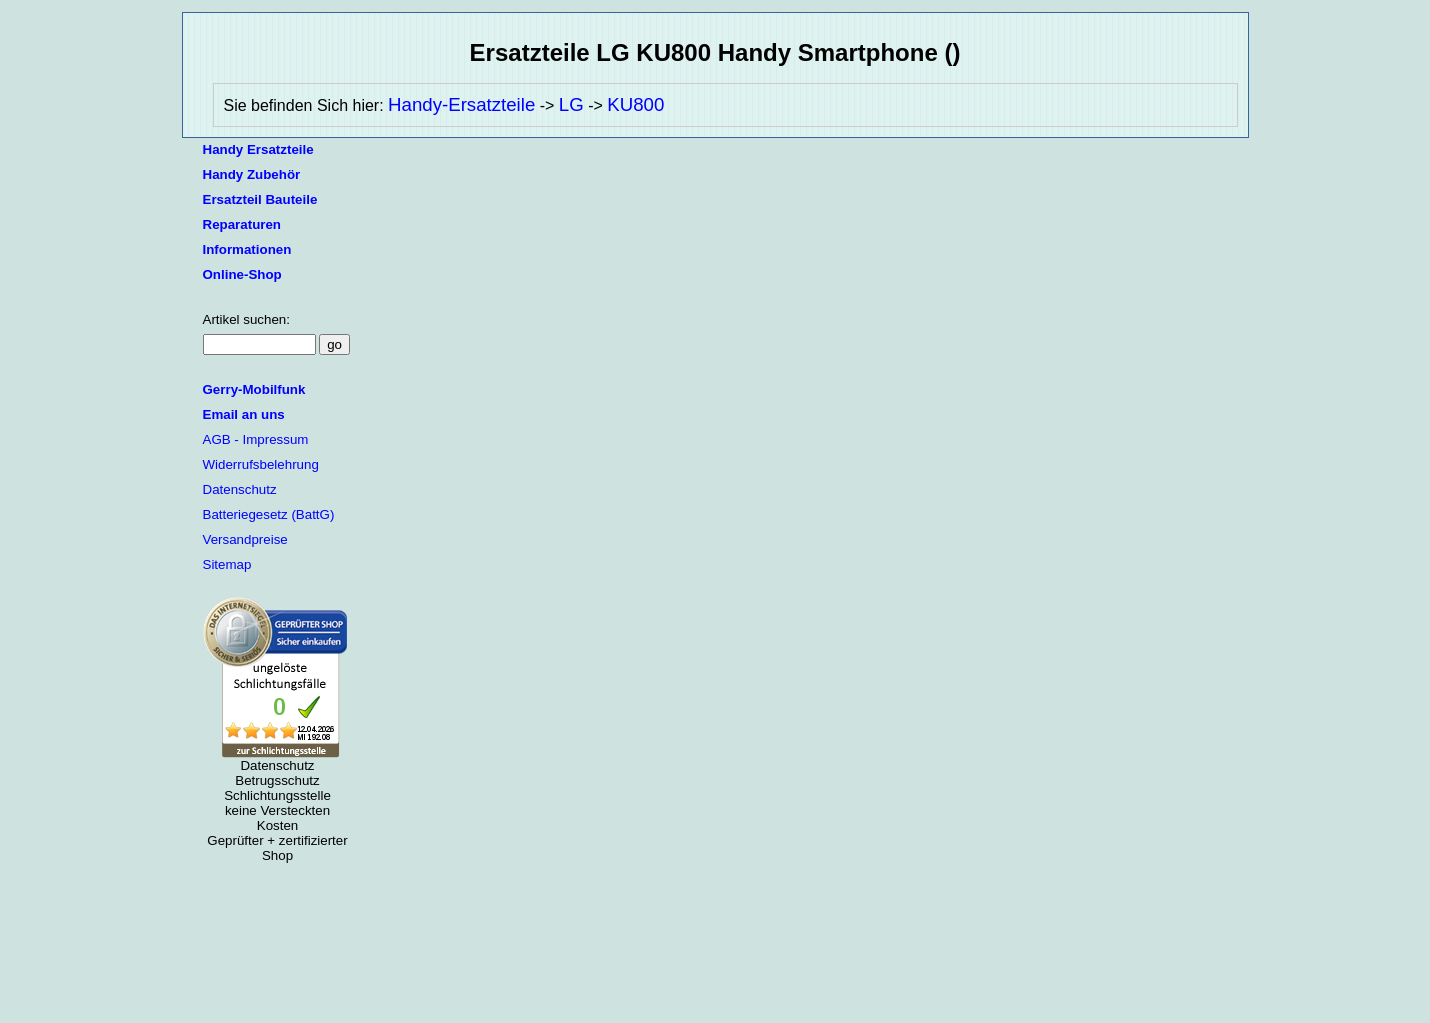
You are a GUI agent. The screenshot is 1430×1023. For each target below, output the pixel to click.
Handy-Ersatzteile (461, 104)
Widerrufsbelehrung (261, 464)
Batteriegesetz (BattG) (269, 514)
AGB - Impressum (256, 439)
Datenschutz (240, 489)
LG (571, 104)
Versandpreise (245, 539)
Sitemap (227, 564)
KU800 (635, 104)
